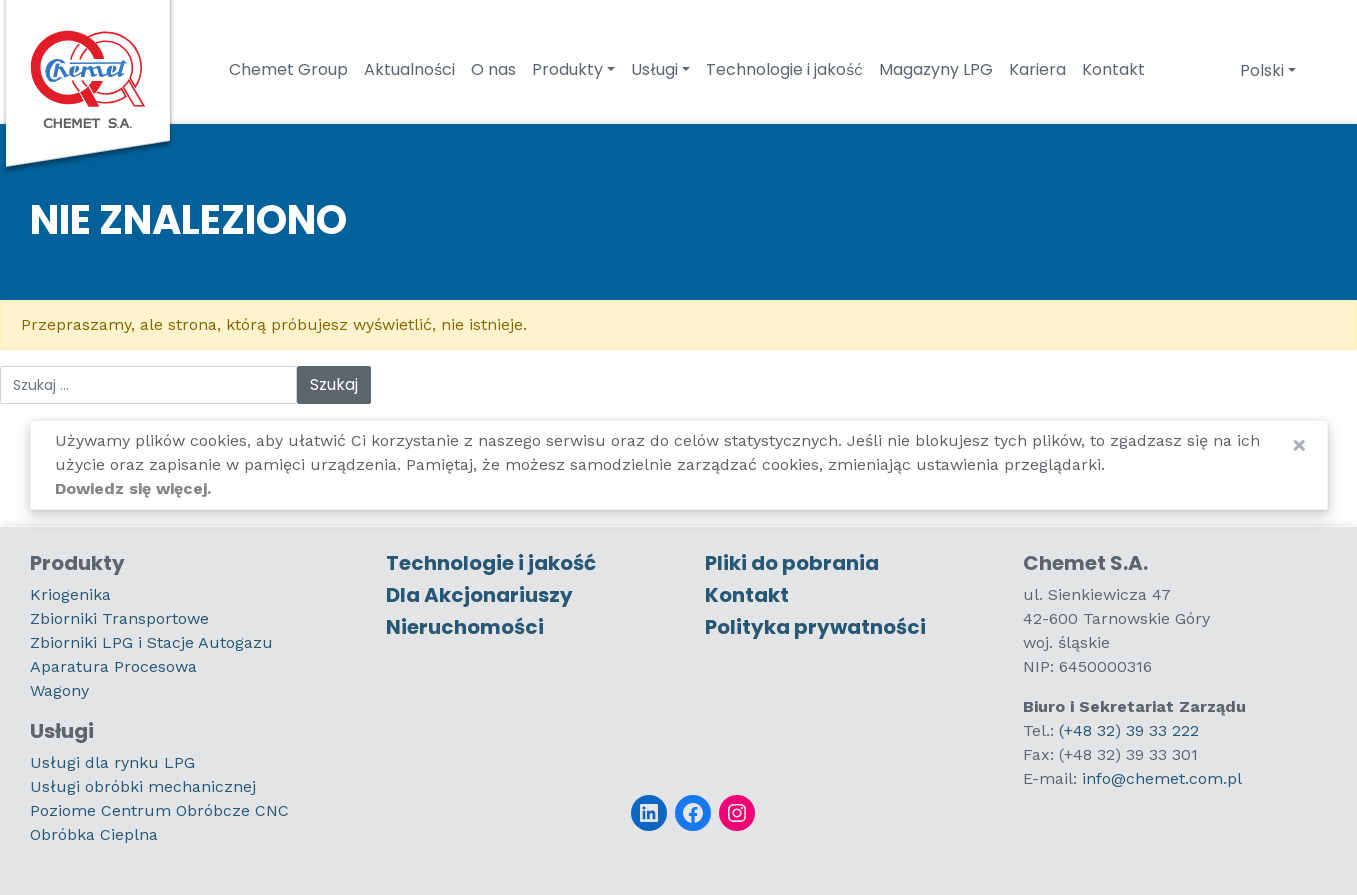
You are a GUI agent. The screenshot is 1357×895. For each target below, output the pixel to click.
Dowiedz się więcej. (133, 488)
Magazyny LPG (936, 69)
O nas (493, 69)
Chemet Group (288, 69)
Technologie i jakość (784, 69)
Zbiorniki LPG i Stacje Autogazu (151, 642)
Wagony (59, 690)
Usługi (654, 69)
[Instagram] (737, 813)
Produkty (567, 69)
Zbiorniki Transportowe (119, 618)
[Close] (1299, 445)
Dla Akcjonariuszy (479, 595)
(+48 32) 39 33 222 (1129, 730)
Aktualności (409, 69)
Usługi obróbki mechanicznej (143, 786)
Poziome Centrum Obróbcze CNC (159, 810)
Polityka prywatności (815, 627)
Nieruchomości (465, 627)
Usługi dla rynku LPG (112, 762)
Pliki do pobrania (792, 563)
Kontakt (1113, 69)
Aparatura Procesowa (113, 666)
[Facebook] (693, 813)
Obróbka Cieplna (94, 834)
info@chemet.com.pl (1162, 778)
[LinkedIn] (649, 813)
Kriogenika (70, 594)
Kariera (1037, 69)
